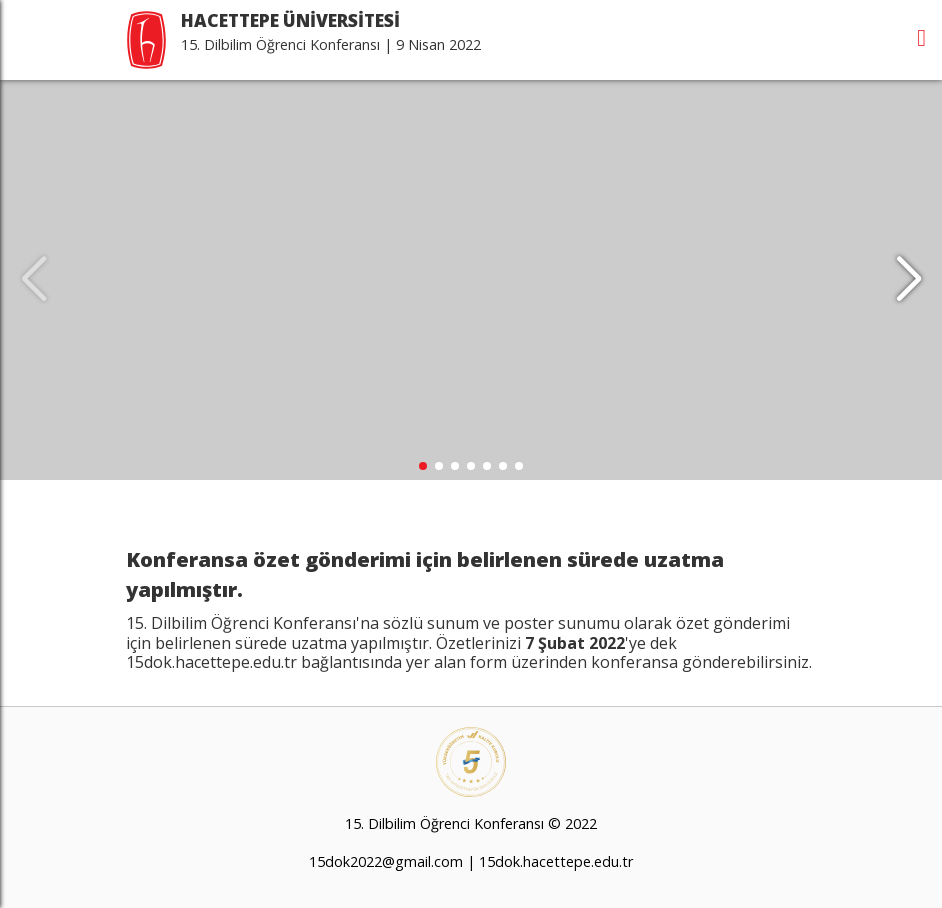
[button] (908, 280)
